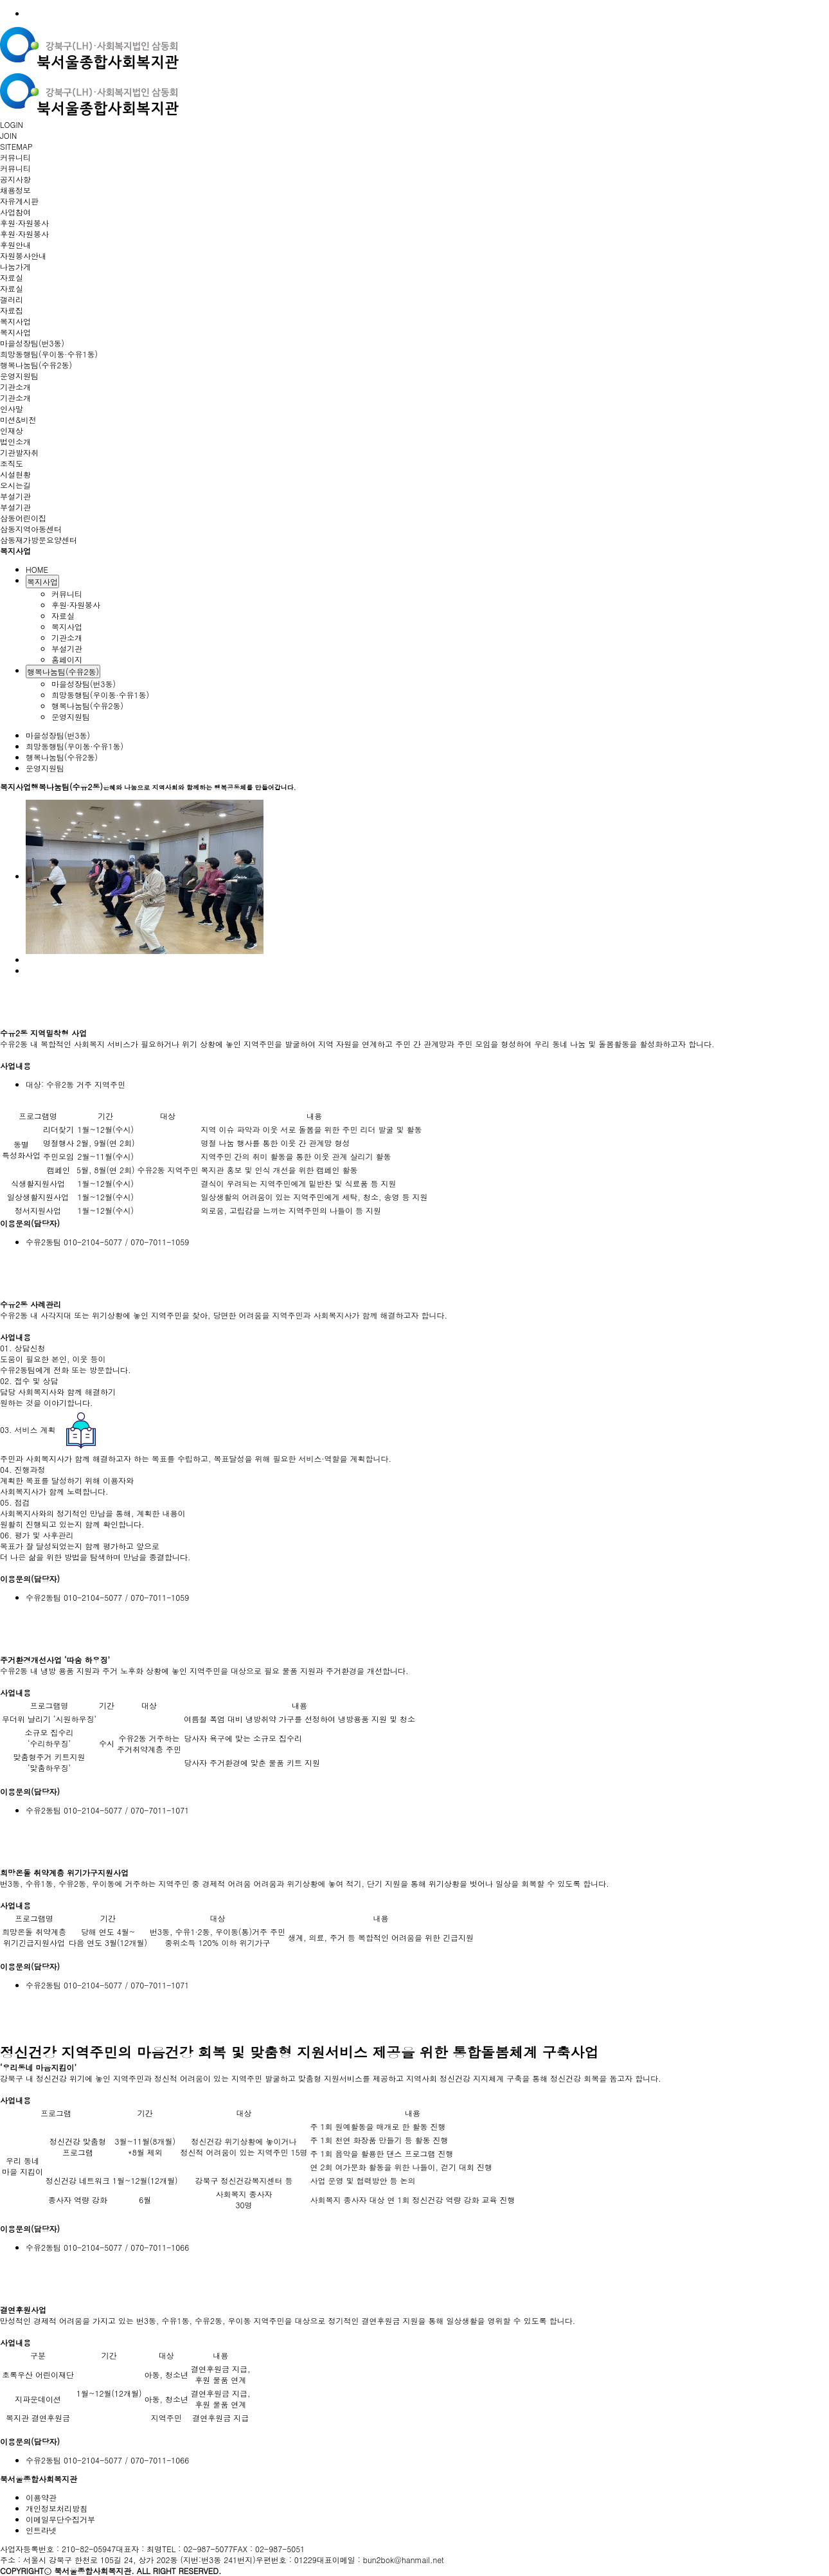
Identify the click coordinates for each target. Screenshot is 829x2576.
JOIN (8, 135)
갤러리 (11, 299)
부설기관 (15, 496)
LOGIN (11, 124)
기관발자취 (19, 452)
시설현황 (15, 474)
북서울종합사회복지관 (38, 2478)
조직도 (11, 463)
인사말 (11, 408)
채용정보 (15, 190)
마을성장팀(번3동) (32, 343)
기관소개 (15, 386)
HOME (37, 569)
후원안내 (15, 244)
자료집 (11, 310)
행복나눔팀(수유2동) (36, 364)
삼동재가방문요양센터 (38, 539)
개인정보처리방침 (56, 2508)
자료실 (11, 277)
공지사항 (15, 179)
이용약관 (41, 2497)
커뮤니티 (15, 157)
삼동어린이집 (23, 517)
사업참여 (15, 211)
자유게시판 (19, 200)
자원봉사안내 (23, 255)
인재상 (11, 430)
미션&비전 (18, 419)
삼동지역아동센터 (31, 528)
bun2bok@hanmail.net (403, 2559)
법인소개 (15, 441)
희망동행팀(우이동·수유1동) (49, 353)
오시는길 (15, 485)
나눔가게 (15, 266)
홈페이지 (66, 659)
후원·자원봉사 (24, 222)
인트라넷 (41, 2530)
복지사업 (15, 321)
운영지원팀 (19, 375)
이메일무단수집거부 (60, 2519)
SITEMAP (16, 146)
